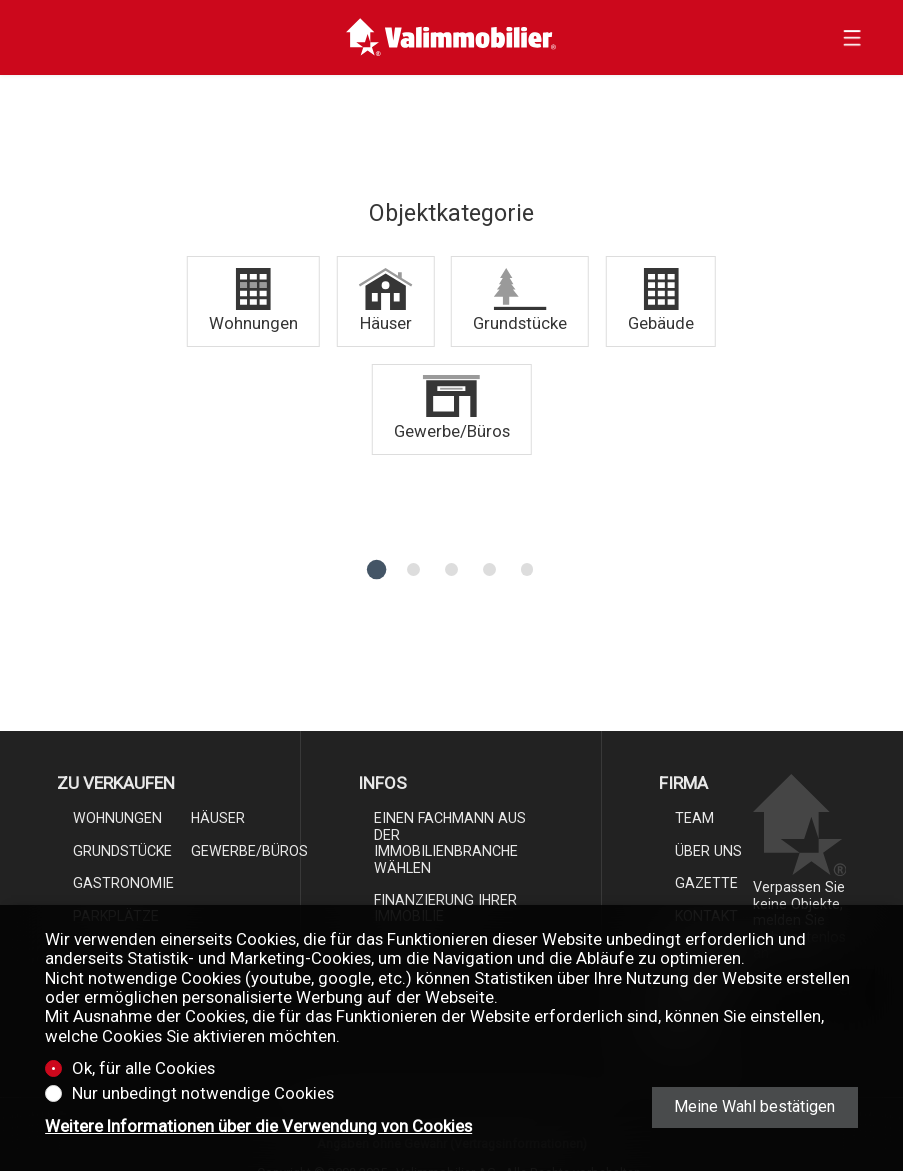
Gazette (706, 883)
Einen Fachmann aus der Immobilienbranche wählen (450, 842)
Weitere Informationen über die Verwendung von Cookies (258, 1126)
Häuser (218, 818)
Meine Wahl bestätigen (754, 1106)
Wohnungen (117, 818)
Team (694, 818)
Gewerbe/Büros (249, 851)
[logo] (451, 37)
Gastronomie (123, 883)
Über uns (708, 851)
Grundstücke (122, 851)
